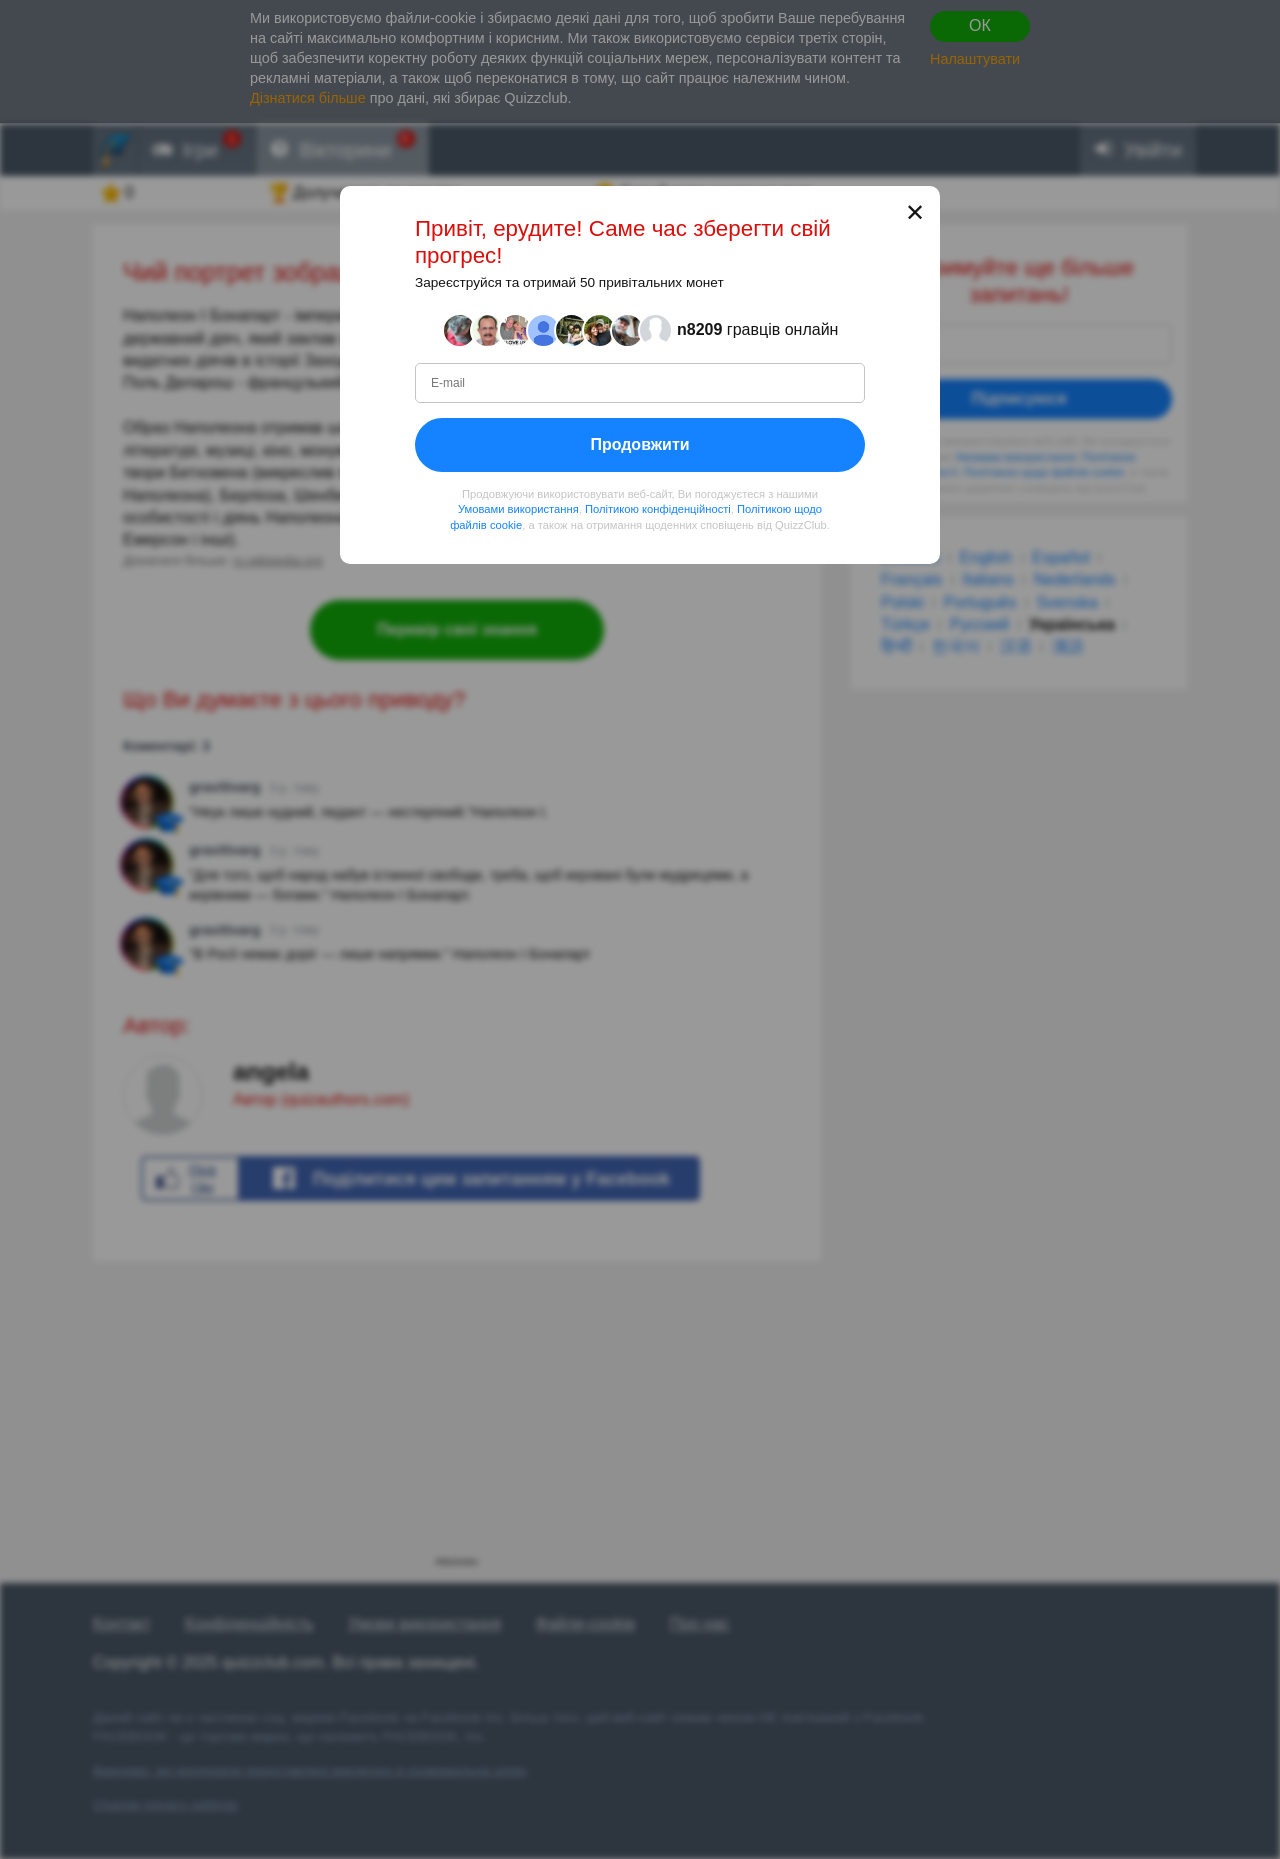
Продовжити (639, 444)
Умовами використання (518, 509)
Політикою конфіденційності (658, 509)
